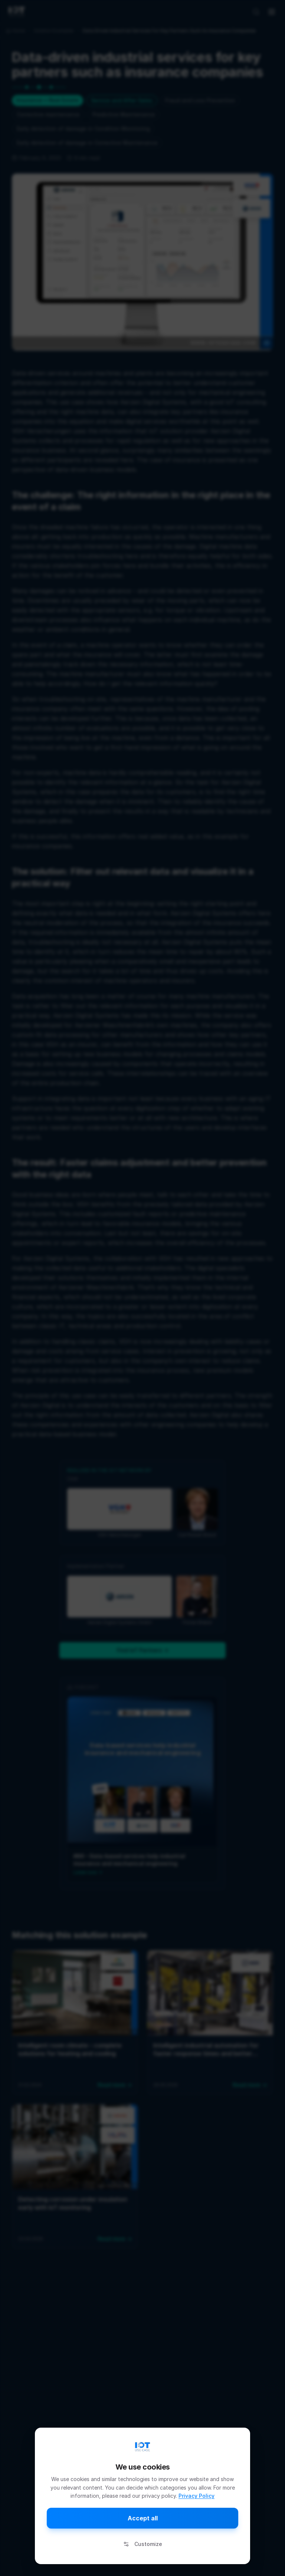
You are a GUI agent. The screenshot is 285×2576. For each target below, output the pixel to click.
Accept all (143, 2518)
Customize (142, 2544)
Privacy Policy (196, 2496)
